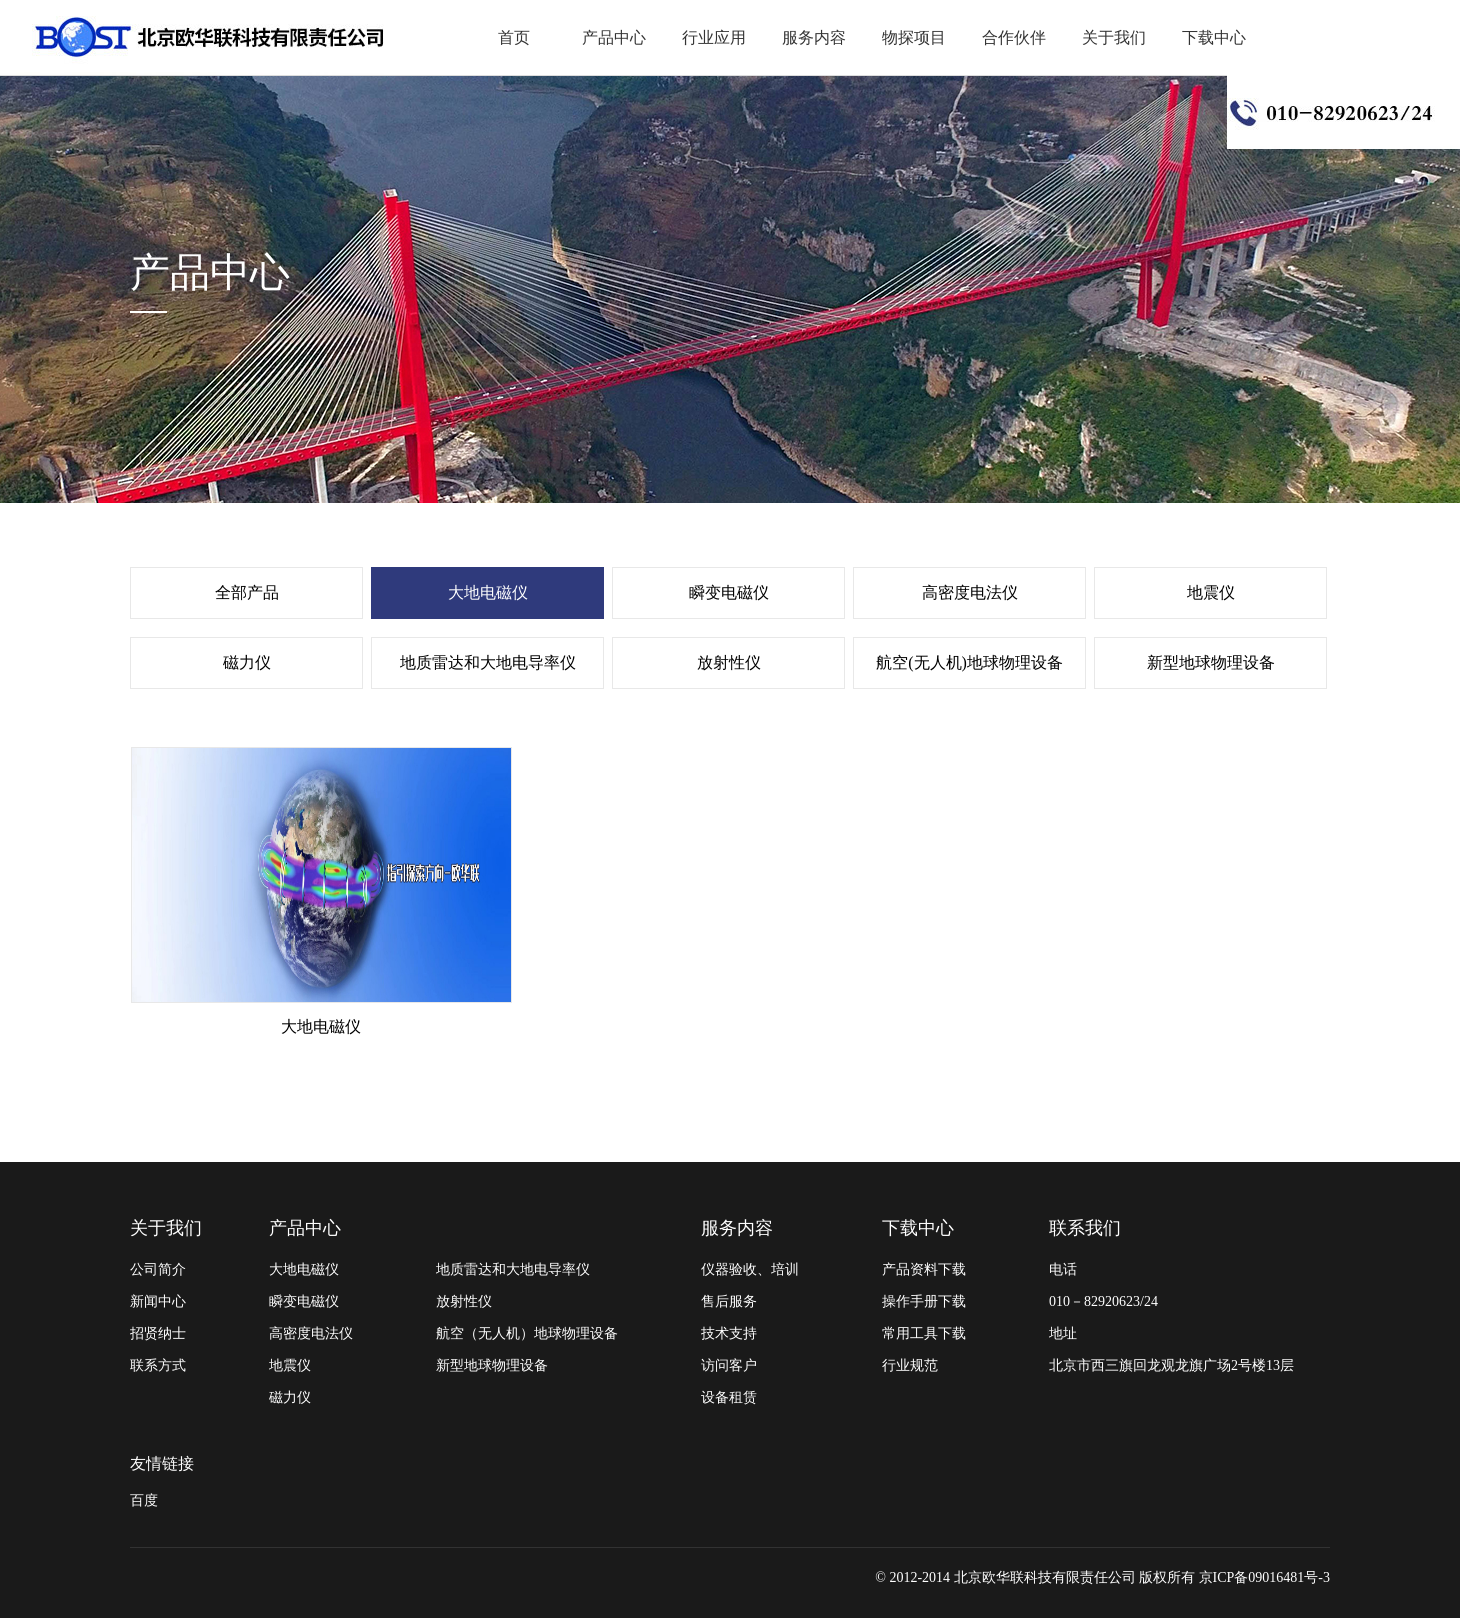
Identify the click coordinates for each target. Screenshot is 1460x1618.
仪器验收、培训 (750, 1269)
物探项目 (914, 37)
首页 (514, 37)
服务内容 (814, 37)
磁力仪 (247, 662)
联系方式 (158, 1365)
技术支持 (729, 1333)
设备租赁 (729, 1397)
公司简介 (158, 1269)
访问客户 (729, 1365)
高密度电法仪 (970, 592)
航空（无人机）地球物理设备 (527, 1333)
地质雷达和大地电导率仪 (488, 662)
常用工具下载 (924, 1333)
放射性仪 (729, 662)
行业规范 (910, 1365)
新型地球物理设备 (1211, 662)
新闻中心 (158, 1301)
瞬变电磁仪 (729, 592)
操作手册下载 (924, 1301)
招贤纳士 (158, 1333)
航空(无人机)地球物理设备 (969, 662)
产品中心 (614, 37)
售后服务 (729, 1301)
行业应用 (714, 37)
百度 (144, 1500)
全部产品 (247, 592)
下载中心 (1214, 37)
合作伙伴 (1014, 37)
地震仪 (1211, 592)
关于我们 (1114, 37)
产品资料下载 (924, 1269)
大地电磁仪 (488, 592)
